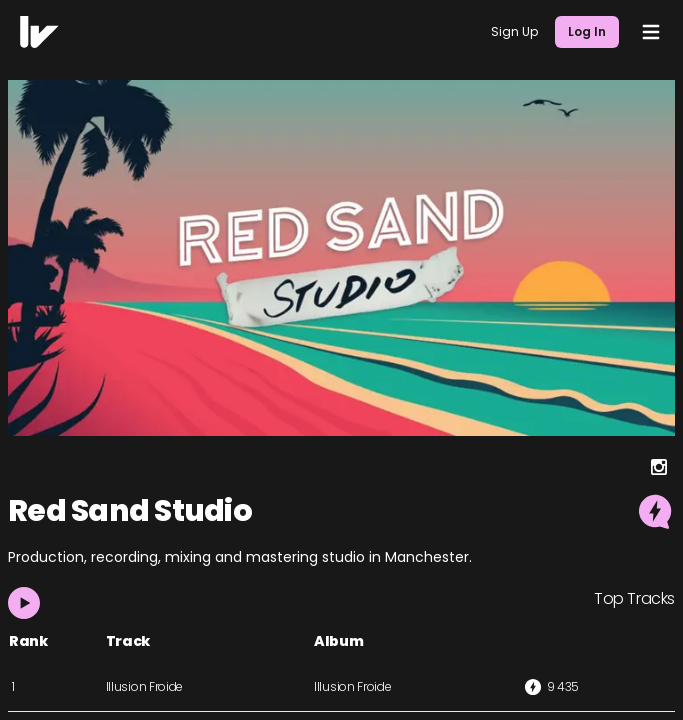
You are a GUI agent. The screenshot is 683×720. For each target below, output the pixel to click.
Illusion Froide (145, 686)
